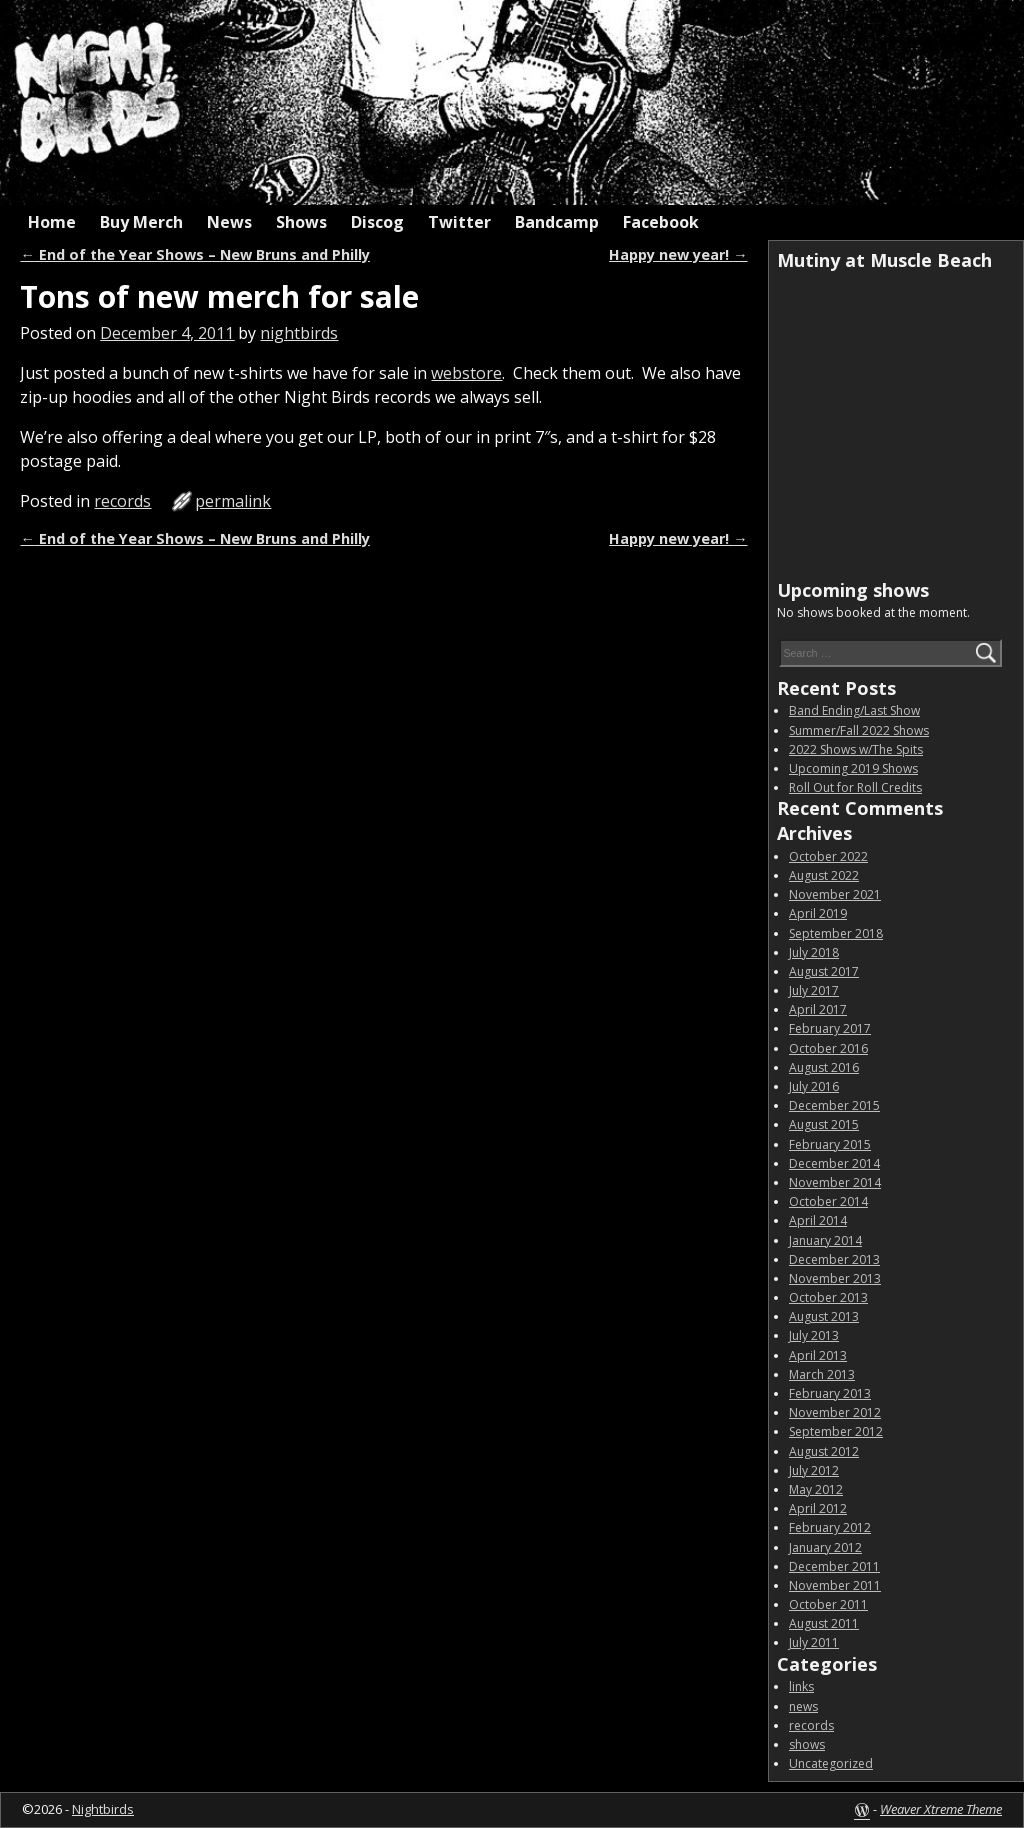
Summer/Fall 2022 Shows (859, 730)
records (122, 501)
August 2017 (824, 971)
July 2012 (814, 1470)
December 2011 (834, 1566)
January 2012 (825, 1547)
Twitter (459, 222)
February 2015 (830, 1144)
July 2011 (814, 1642)
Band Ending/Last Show (854, 710)
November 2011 (835, 1585)
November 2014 (835, 1182)
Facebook (661, 222)
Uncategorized (831, 1763)
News (229, 222)
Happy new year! (678, 254)
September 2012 (836, 1431)
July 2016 (814, 1086)
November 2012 (835, 1412)
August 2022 (824, 875)
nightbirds (299, 333)
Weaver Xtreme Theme (941, 1809)
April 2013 (818, 1355)
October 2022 (828, 856)
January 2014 (825, 1240)
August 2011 (824, 1623)
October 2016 (828, 1048)
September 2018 (836, 933)
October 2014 (828, 1201)
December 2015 (834, 1105)
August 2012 (824, 1451)
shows (807, 1744)
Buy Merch (141, 222)
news (803, 1706)
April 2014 (818, 1220)
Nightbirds (103, 1809)
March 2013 (822, 1374)
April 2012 (818, 1508)
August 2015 (824, 1124)
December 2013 (834, 1259)
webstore (466, 373)
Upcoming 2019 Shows (853, 768)
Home (52, 222)
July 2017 (814, 990)
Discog (377, 222)
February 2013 (830, 1393)
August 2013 (824, 1316)
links (801, 1686)
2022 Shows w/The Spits (856, 749)
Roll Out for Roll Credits (855, 787)
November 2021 (835, 894)
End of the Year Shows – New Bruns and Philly (194, 254)
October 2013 (828, 1297)
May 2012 (816, 1489)
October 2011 (828, 1604)
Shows (301, 222)
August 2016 (824, 1067)
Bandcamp (557, 222)
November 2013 (835, 1278)
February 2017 (830, 1028)
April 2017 (818, 1009)
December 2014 (834, 1163)
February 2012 (830, 1527)
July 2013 (814, 1335)
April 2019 (818, 913)
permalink (233, 501)
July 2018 (814, 952)
